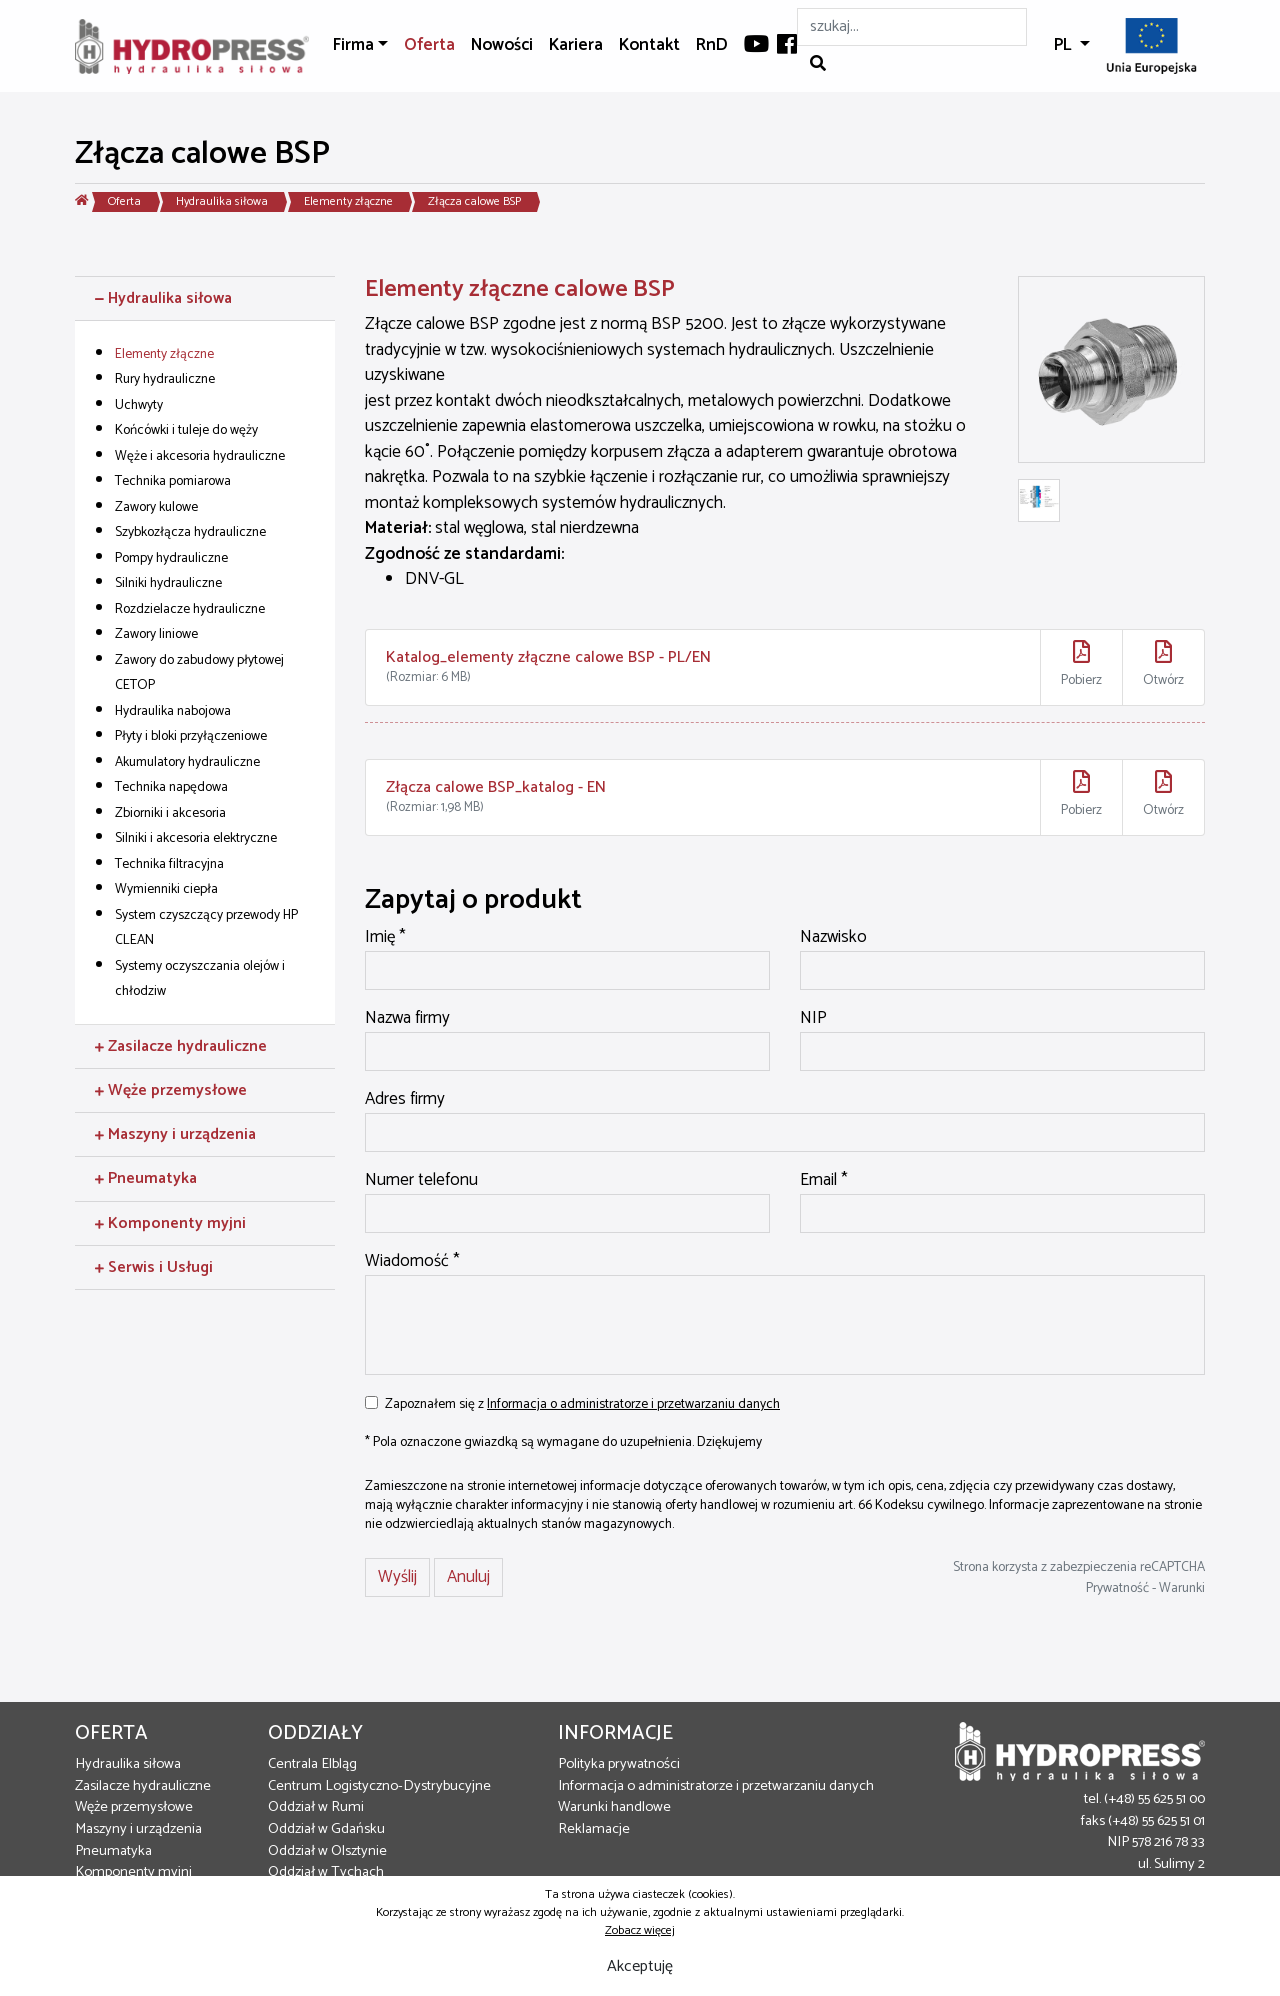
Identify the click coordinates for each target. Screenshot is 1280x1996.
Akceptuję (640, 1966)
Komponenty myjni (133, 1872)
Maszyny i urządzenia (138, 1829)
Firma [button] (353, 45)
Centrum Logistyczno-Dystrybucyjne (379, 1786)
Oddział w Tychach (326, 1872)
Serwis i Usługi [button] (154, 1267)
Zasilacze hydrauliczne (143, 1786)
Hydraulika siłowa (222, 201)
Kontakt (649, 45)
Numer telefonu (421, 1181)
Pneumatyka (113, 1851)
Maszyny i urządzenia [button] (175, 1134)
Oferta (429, 45)
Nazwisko (833, 938)
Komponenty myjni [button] (170, 1223)
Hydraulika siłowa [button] (163, 298)
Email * (824, 1181)
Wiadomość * (412, 1262)
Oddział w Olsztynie (327, 1851)
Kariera (576, 45)
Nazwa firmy (407, 1019)
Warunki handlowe (614, 1807)
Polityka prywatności (619, 1764)
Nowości (502, 45)
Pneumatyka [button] (146, 1178)
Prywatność (1117, 1588)
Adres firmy (405, 1100)
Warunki (1182, 1588)
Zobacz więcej (640, 1930)
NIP (813, 1019)
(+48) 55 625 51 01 (1156, 1821)
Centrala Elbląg (312, 1764)
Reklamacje (594, 1829)
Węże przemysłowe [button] (171, 1090)
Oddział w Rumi (316, 1807)
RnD (712, 45)
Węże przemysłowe (134, 1807)
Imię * (385, 938)
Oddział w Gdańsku (326, 1829)
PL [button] (1065, 45)
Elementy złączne (348, 201)
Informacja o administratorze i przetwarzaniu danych (633, 1404)
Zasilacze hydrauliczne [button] (181, 1046)
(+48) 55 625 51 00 (1154, 1799)
